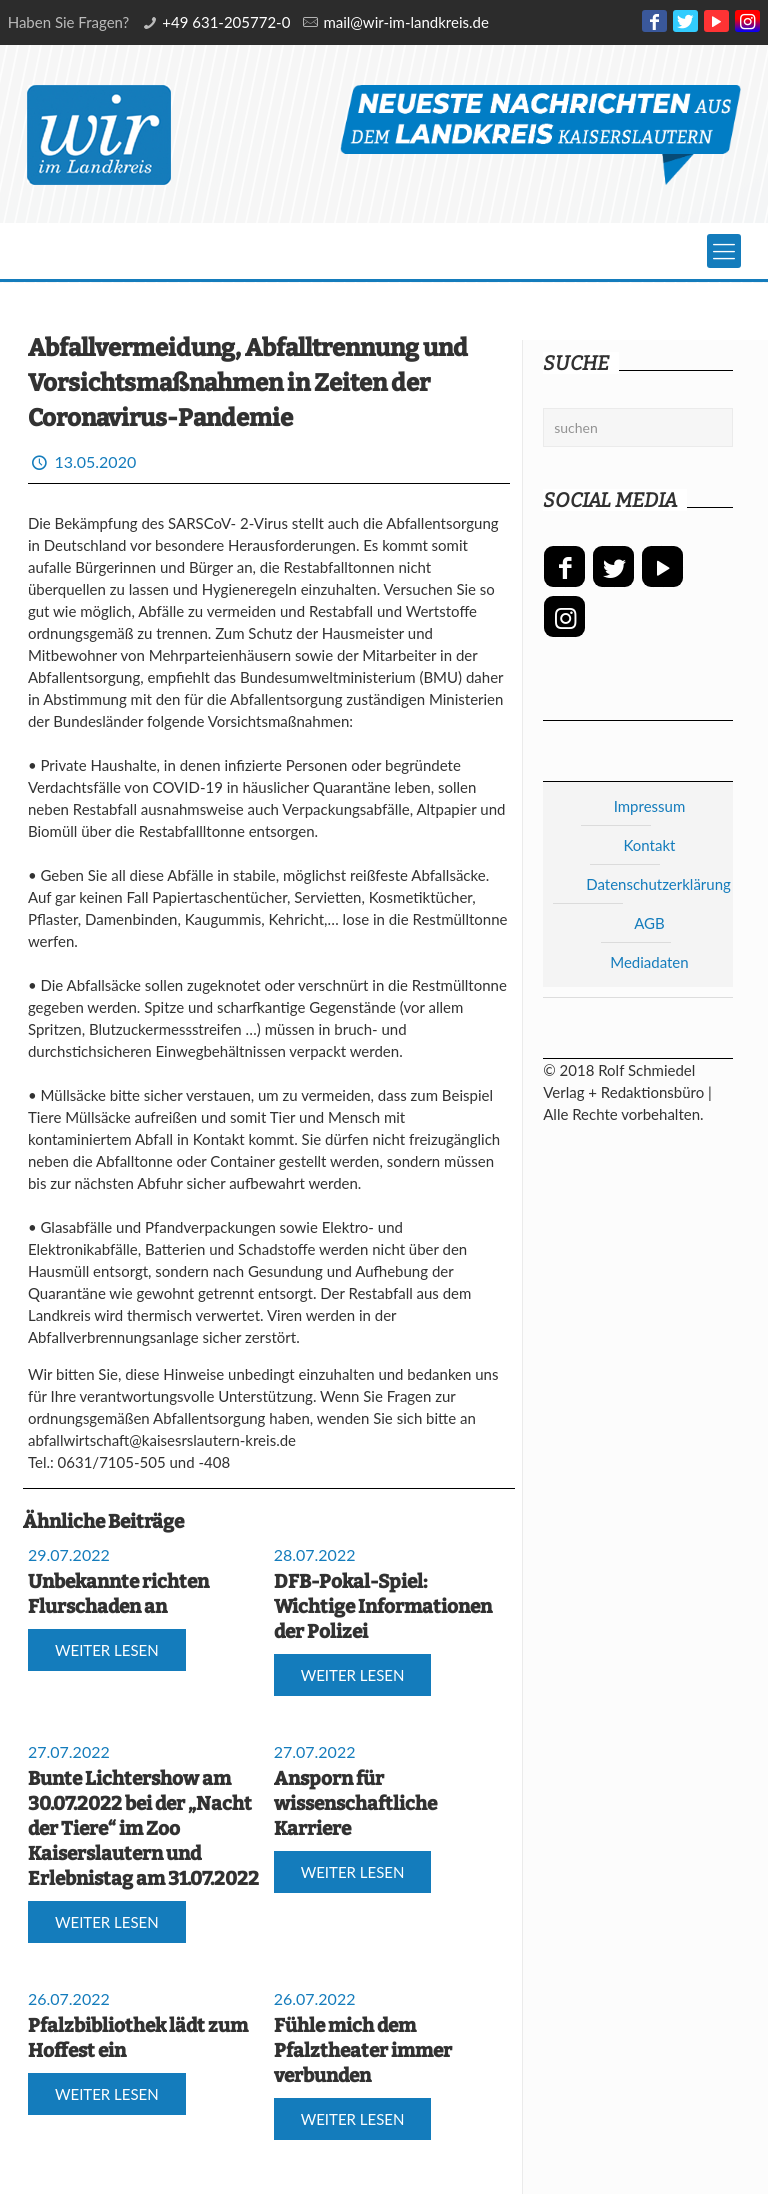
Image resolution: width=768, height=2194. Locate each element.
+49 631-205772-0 (226, 22)
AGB (649, 923)
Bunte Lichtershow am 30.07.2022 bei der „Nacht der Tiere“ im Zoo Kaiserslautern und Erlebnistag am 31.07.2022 (143, 1828)
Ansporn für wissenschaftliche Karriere (355, 1803)
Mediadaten (649, 962)
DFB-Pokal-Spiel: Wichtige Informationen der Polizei (383, 1606)
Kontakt (649, 845)
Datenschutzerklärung (658, 884)
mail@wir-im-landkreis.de (406, 22)
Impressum (650, 806)
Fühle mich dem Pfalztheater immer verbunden (363, 2050)
